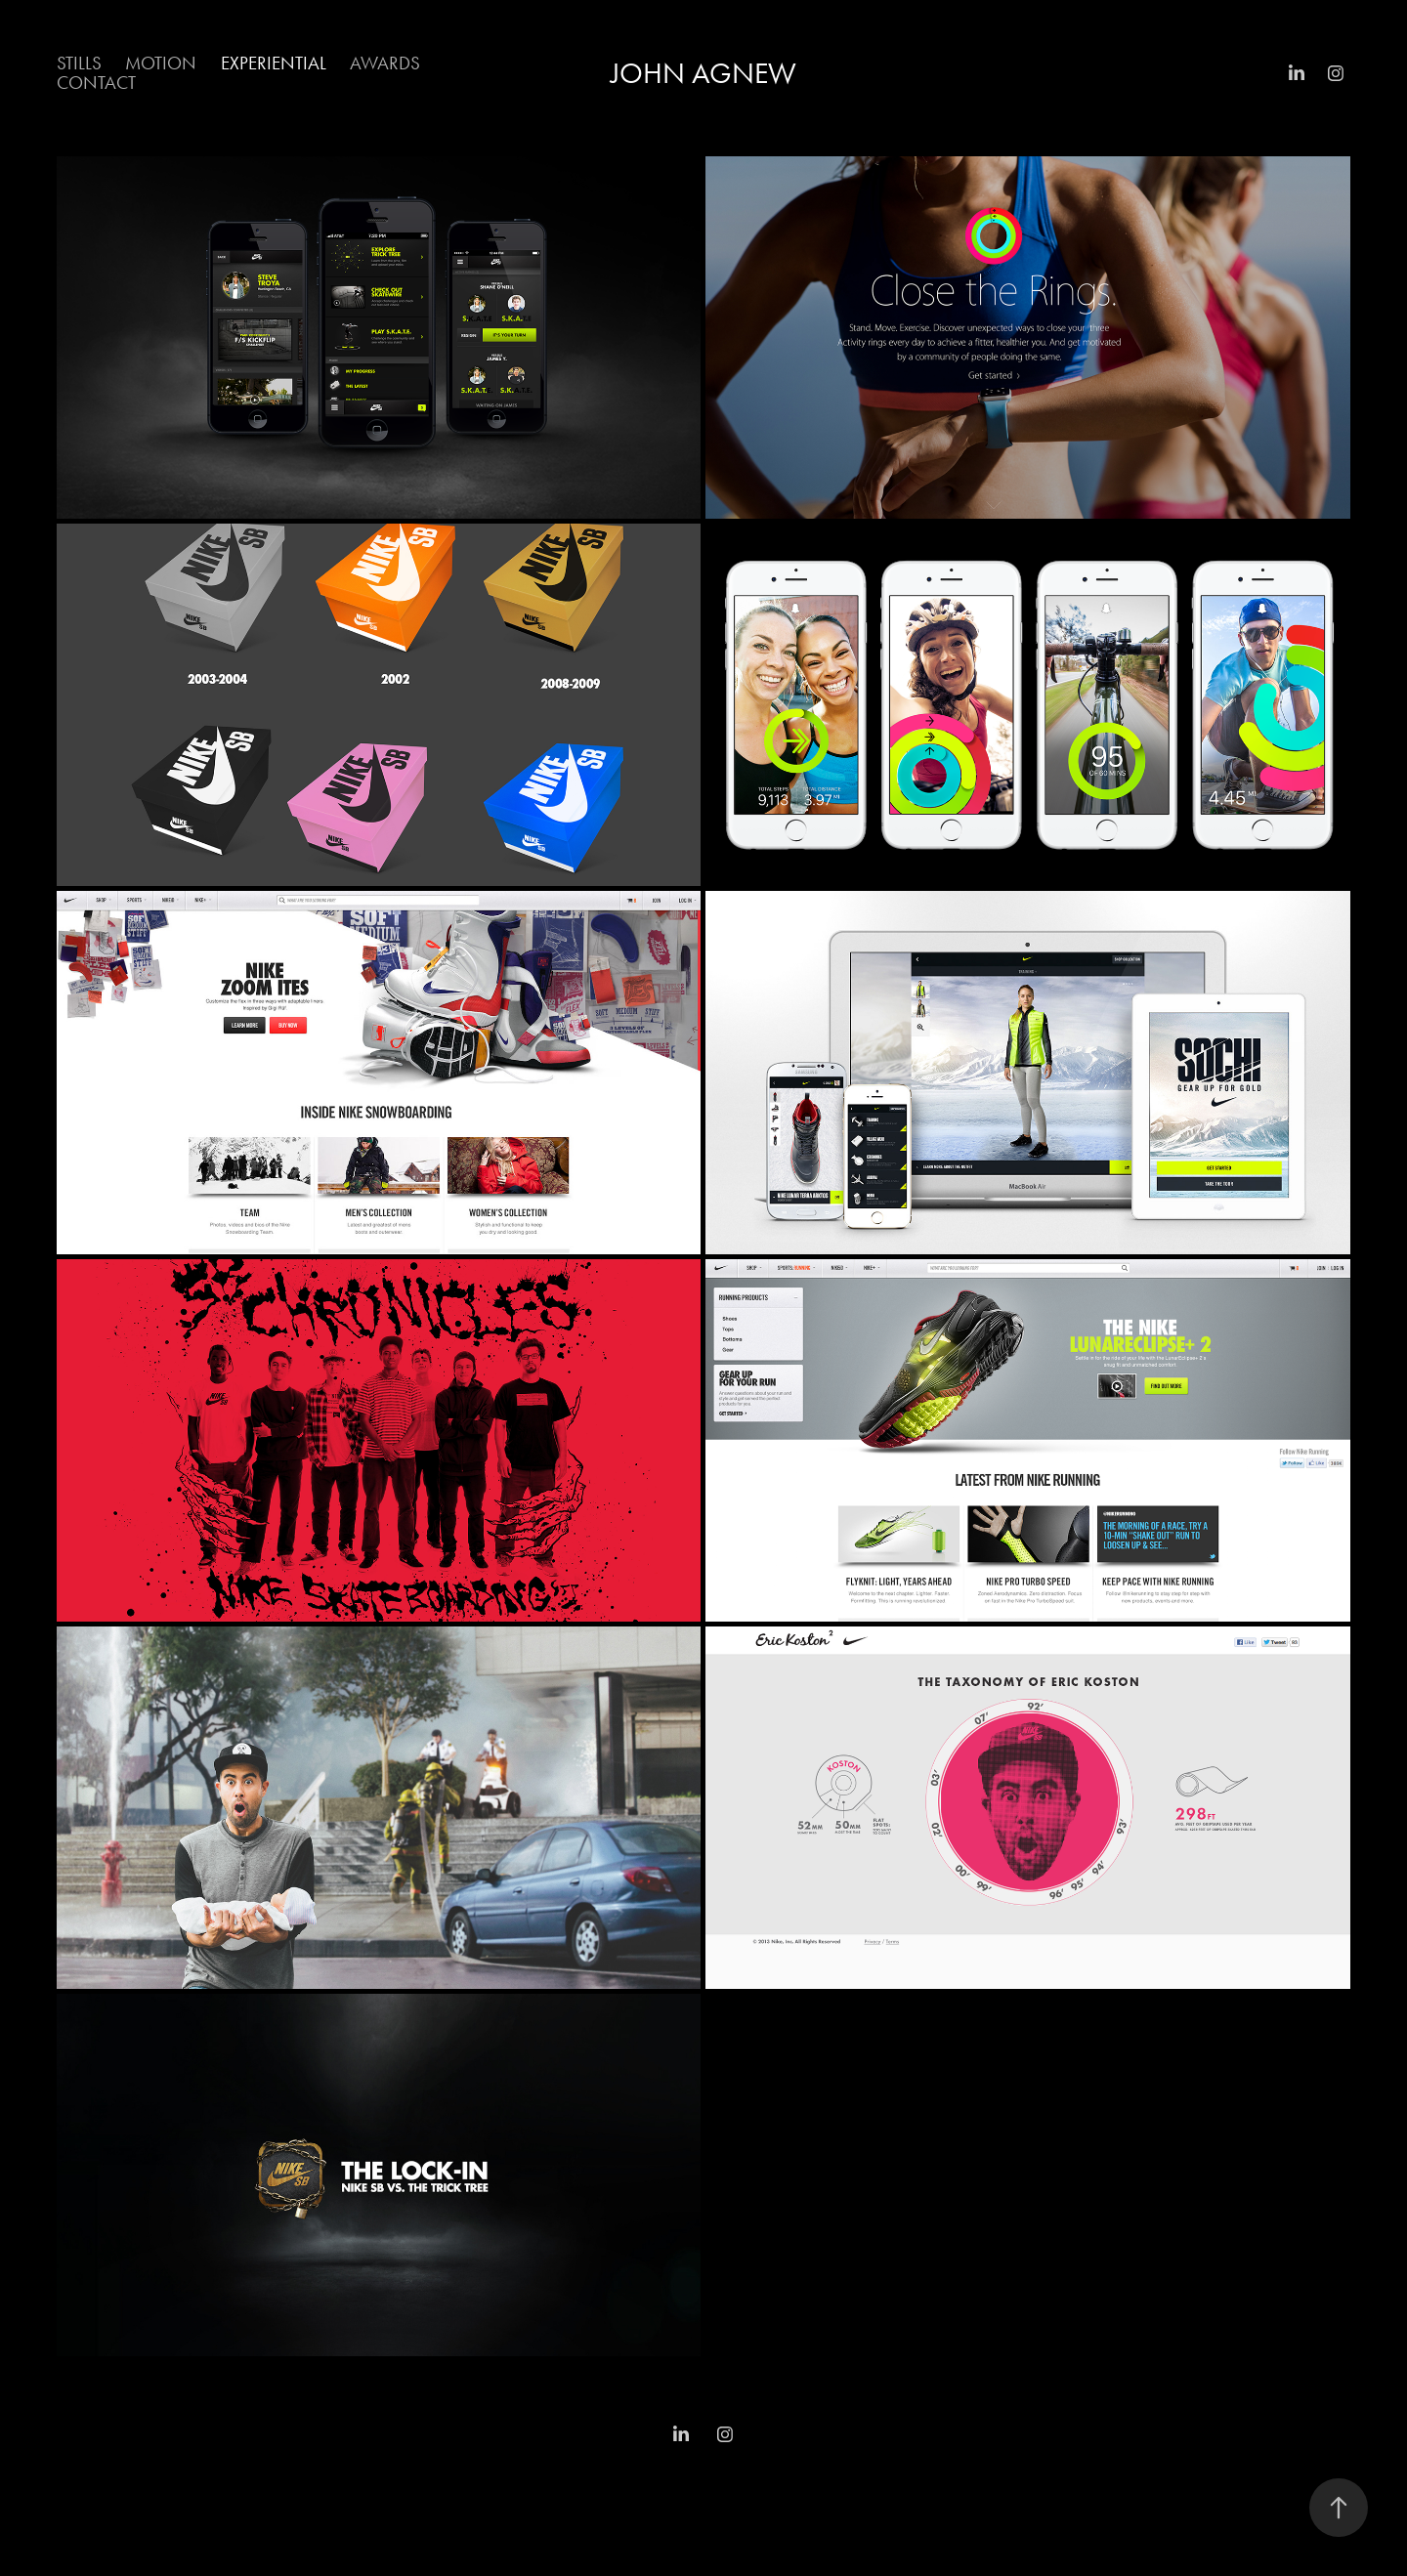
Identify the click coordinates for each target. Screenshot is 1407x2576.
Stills (79, 63)
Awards (385, 63)
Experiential (273, 63)
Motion (160, 63)
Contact (96, 82)
